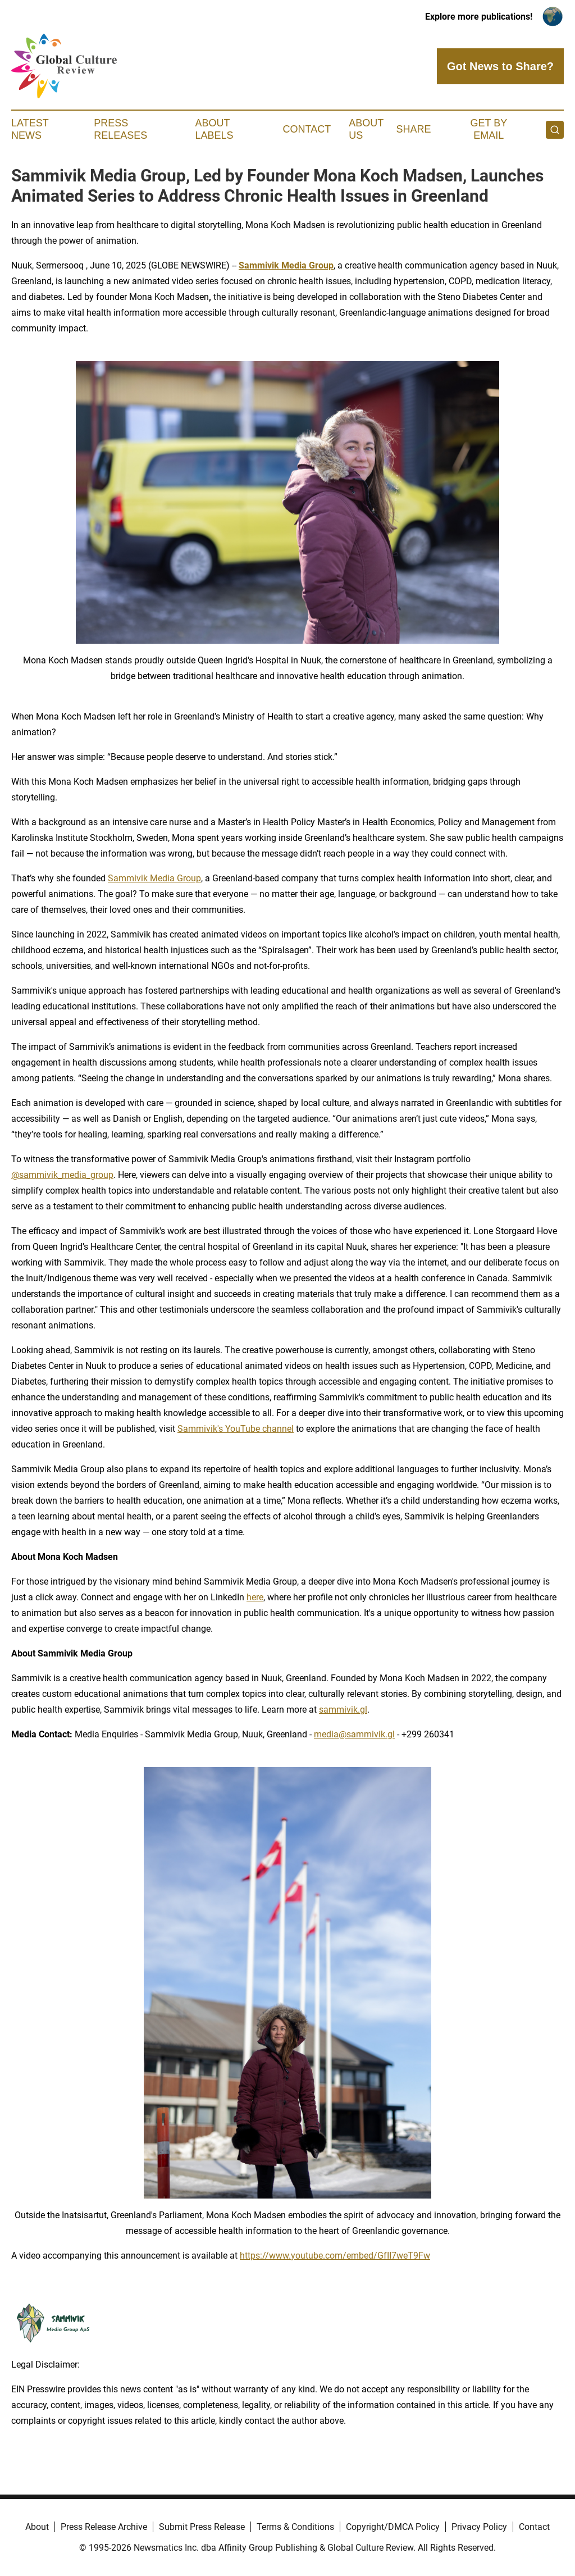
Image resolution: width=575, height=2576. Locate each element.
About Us (366, 129)
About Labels (214, 129)
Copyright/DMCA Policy (393, 2527)
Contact (306, 129)
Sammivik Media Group (154, 878)
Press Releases (120, 129)
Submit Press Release (202, 2527)
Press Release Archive (104, 2527)
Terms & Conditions (295, 2527)
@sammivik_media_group (62, 1174)
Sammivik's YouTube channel (235, 1428)
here (255, 1597)
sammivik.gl (343, 1709)
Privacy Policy (479, 2527)
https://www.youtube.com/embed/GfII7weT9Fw (335, 2255)
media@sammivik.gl (354, 1734)
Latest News (29, 129)
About (37, 2527)
